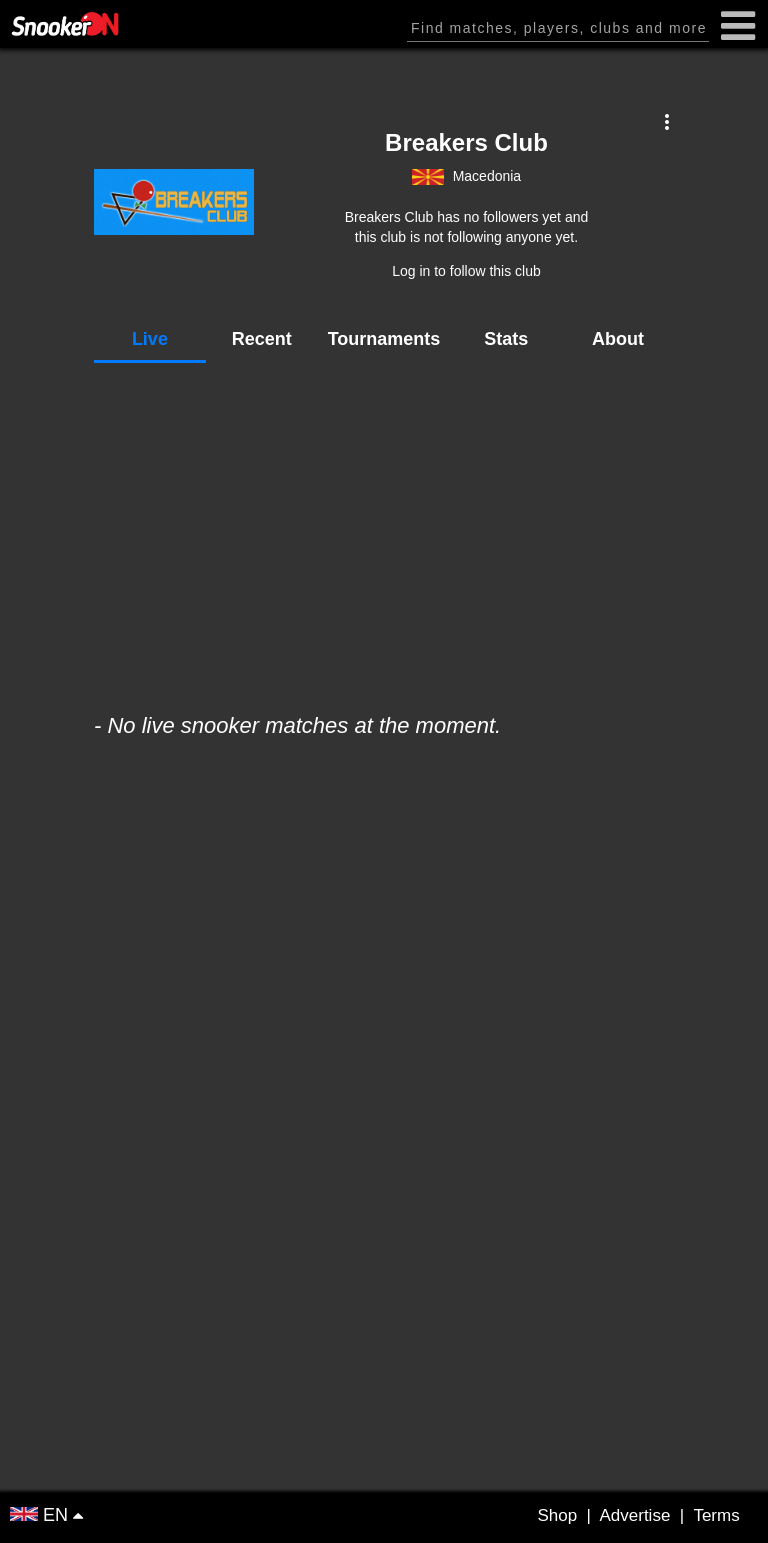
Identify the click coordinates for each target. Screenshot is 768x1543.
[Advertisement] (384, 528)
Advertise (634, 1515)
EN (41, 1515)
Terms (716, 1515)
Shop (557, 1515)
